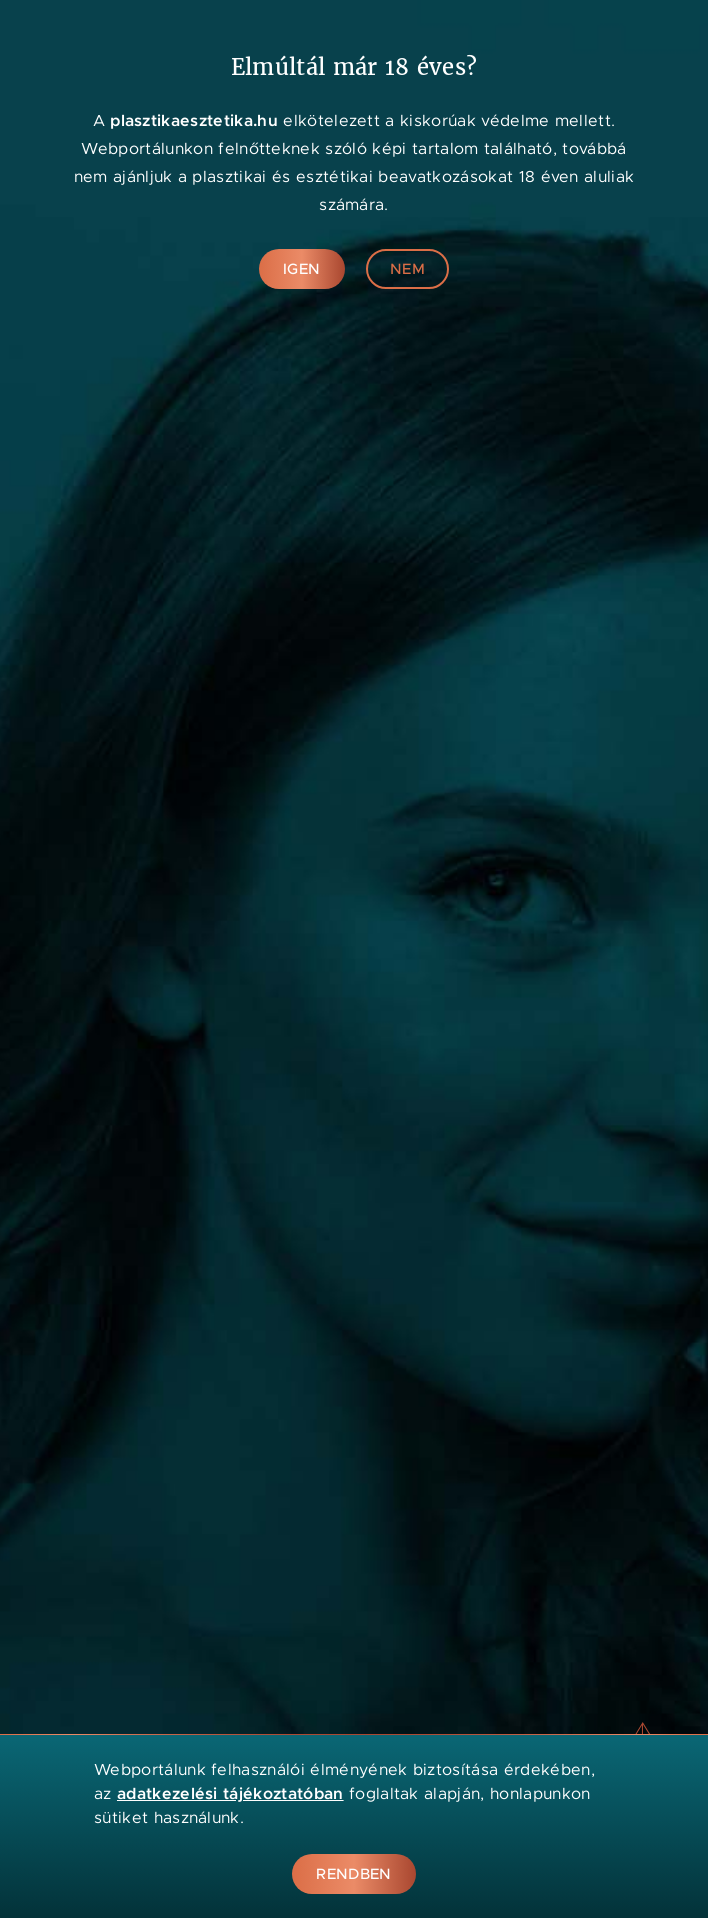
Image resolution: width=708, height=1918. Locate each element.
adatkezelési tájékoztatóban (230, 1793)
